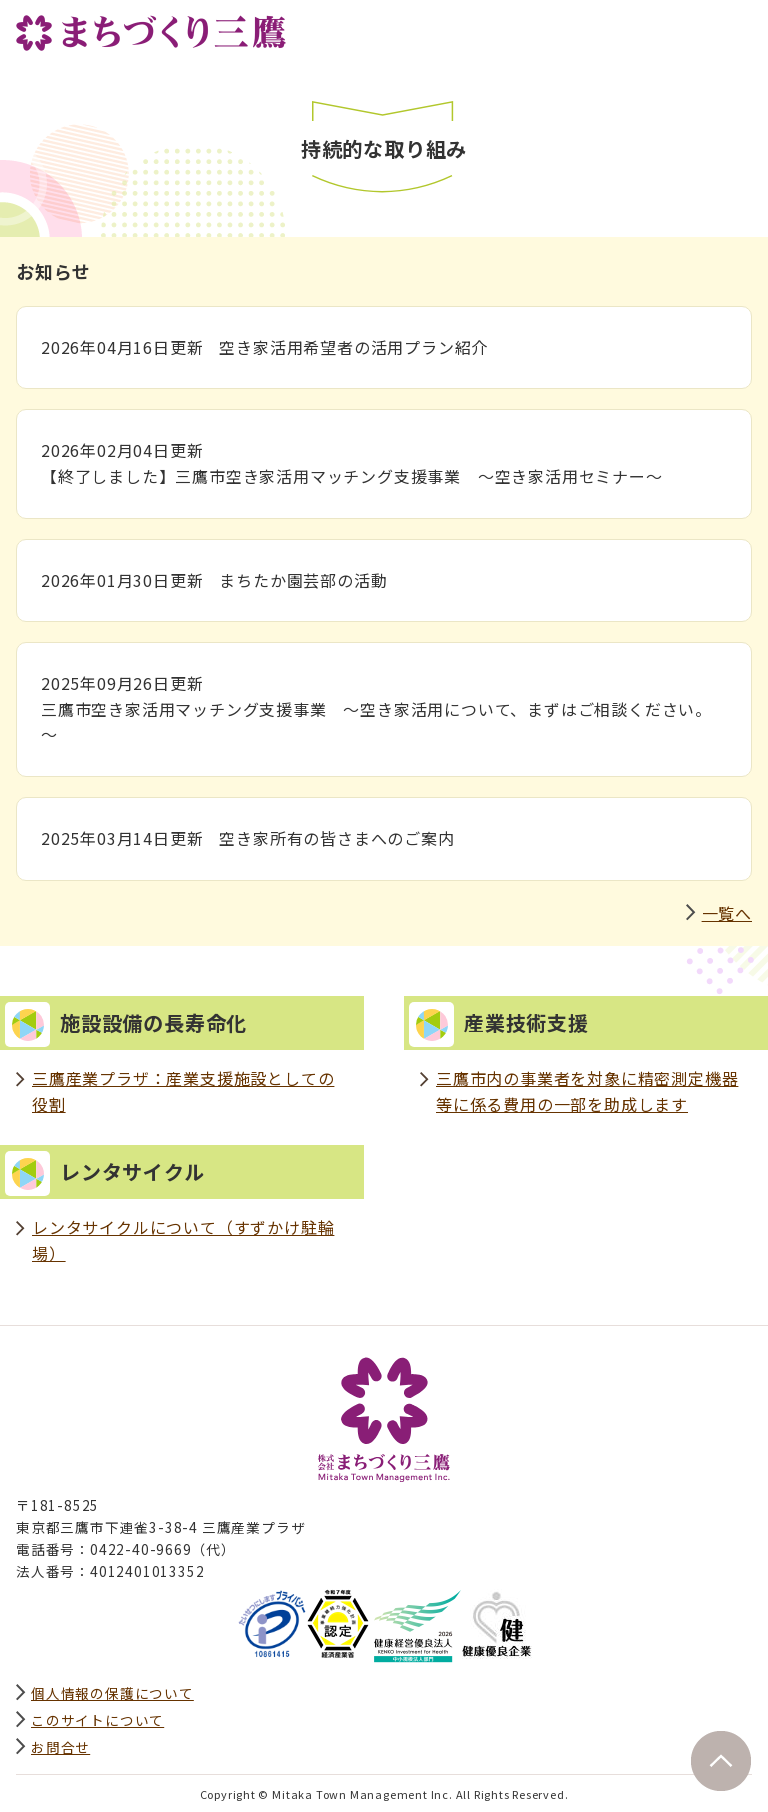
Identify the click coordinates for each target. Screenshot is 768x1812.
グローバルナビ (736, 27)
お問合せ (60, 1747)
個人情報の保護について (112, 1693)
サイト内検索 (692, 27)
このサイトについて (97, 1720)
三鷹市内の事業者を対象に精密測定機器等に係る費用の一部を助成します (587, 1091)
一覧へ (727, 913)
